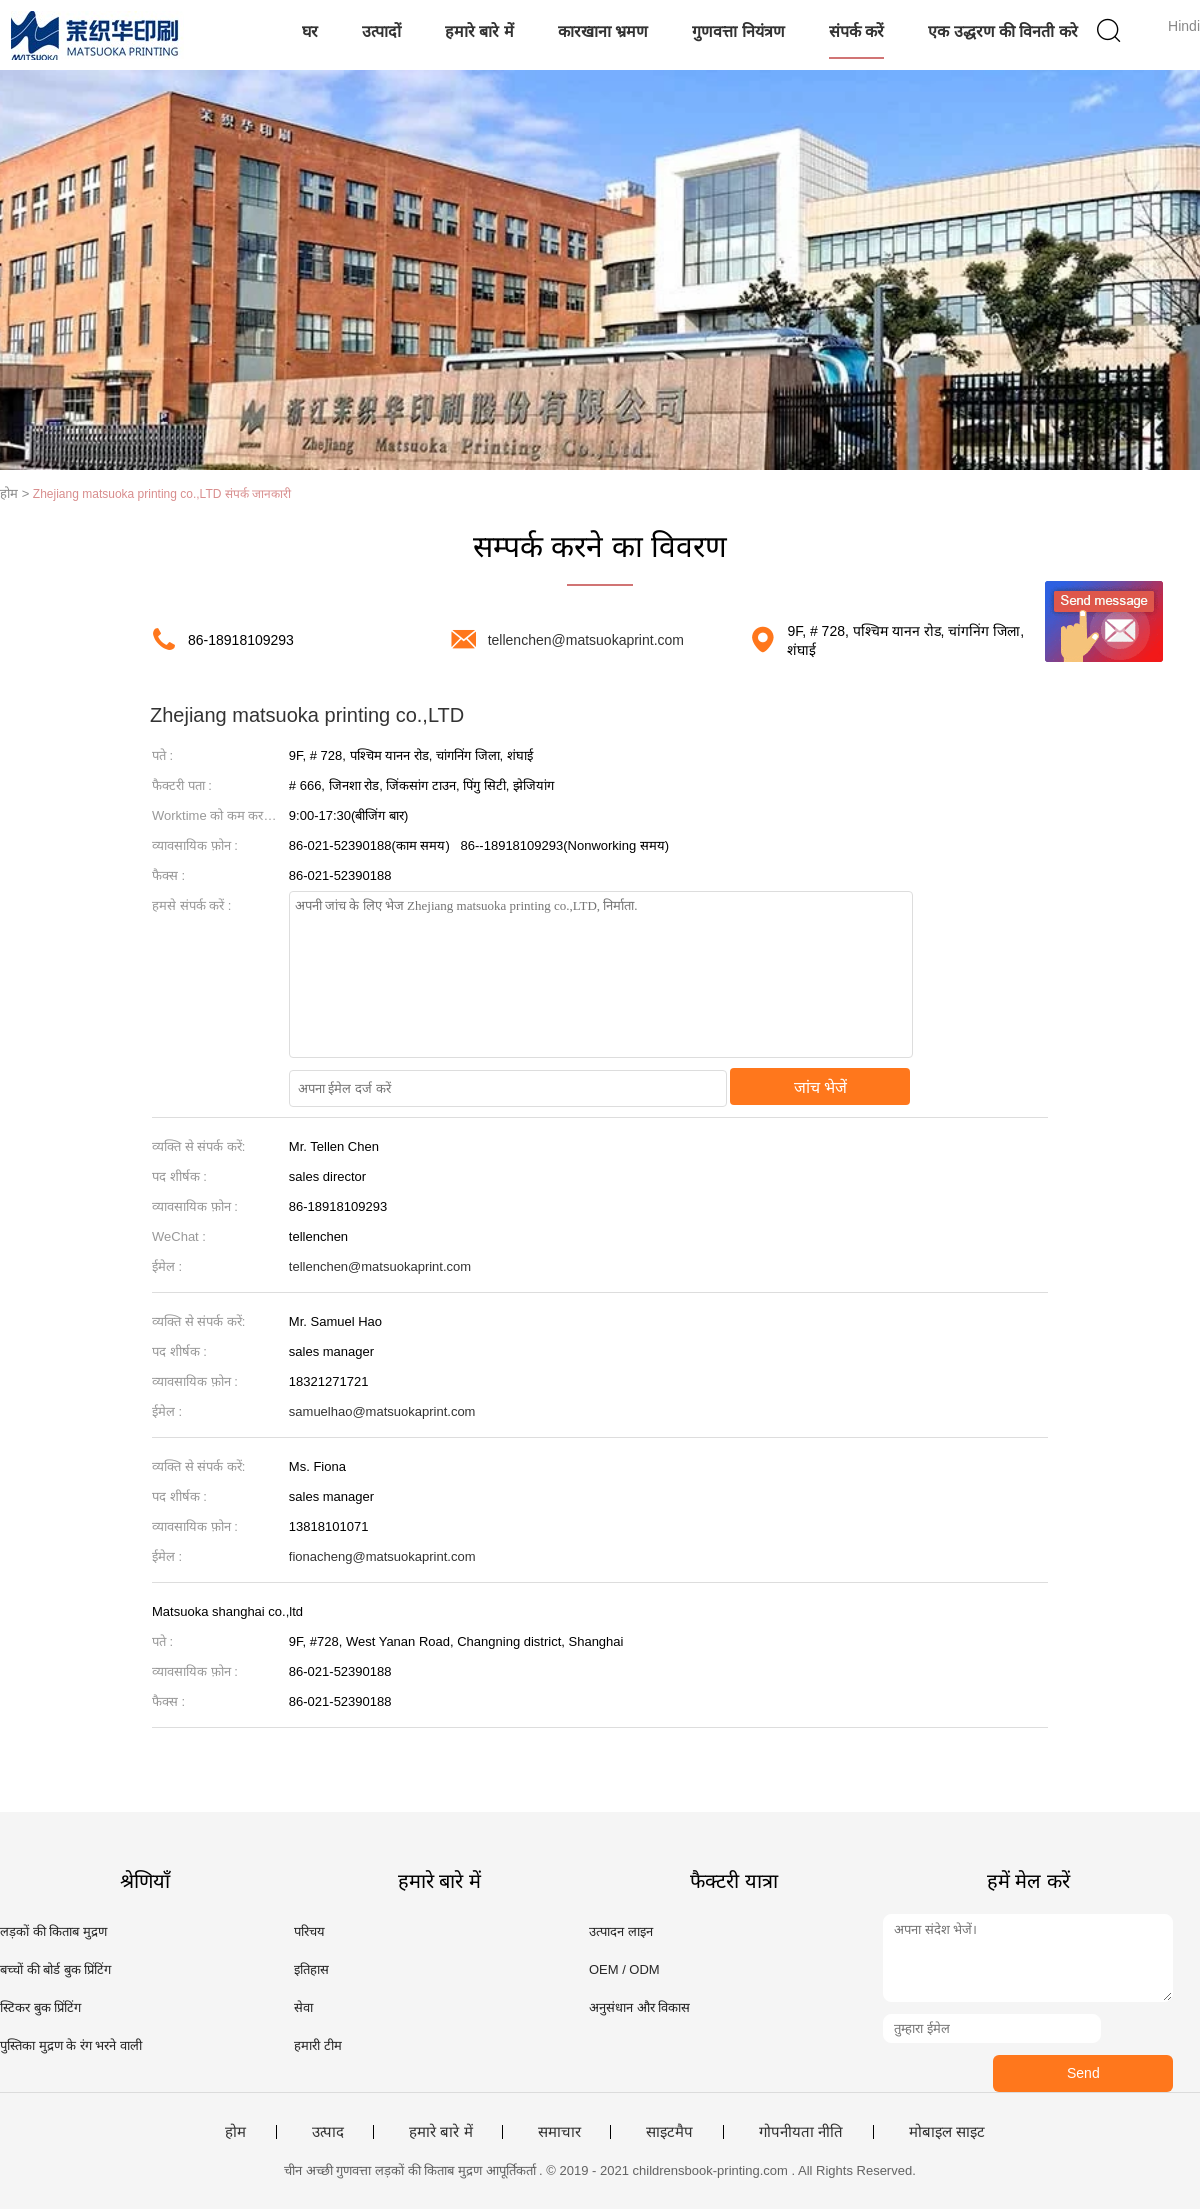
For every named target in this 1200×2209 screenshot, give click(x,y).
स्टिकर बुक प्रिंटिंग (40, 2007)
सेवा (303, 2007)
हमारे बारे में (479, 31)
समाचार (559, 2132)
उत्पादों (381, 31)
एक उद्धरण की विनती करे (1003, 31)
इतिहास (311, 1969)
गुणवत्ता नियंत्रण (738, 31)
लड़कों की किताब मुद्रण (53, 1931)
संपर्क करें (856, 31)
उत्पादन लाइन (621, 1931)
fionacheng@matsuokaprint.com (382, 1556)
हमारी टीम (318, 2045)
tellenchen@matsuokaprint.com (586, 640)
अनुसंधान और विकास (639, 2007)
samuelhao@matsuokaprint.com (382, 1411)
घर (310, 31)
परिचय (309, 1931)
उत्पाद (328, 2132)
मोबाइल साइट (947, 2132)
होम (235, 2132)
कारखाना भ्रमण (603, 31)
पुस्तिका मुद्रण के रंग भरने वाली (71, 2045)
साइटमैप (669, 2132)
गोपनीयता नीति (801, 2132)
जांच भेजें (820, 1087)
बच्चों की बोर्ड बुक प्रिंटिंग (55, 1969)
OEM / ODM (624, 1969)
